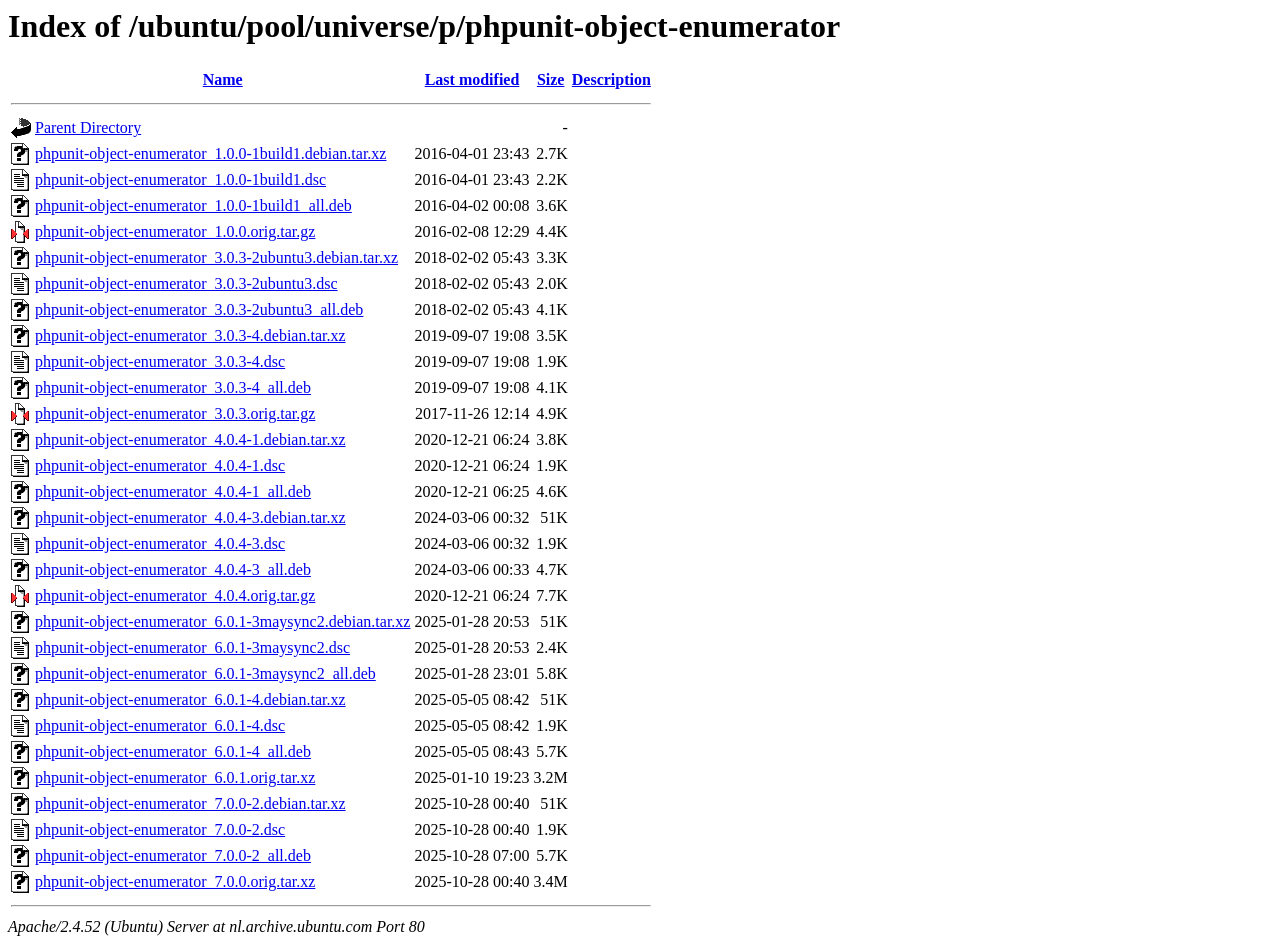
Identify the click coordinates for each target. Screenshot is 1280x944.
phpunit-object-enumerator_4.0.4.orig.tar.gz (175, 595)
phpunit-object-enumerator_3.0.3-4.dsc (160, 361)
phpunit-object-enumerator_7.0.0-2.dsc (160, 829)
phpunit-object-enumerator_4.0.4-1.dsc (160, 465)
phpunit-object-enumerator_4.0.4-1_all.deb (173, 491)
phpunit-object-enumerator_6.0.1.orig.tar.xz (175, 777)
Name (223, 79)
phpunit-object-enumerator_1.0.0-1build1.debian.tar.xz (210, 153)
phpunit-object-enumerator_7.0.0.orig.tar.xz (175, 881)
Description (611, 79)
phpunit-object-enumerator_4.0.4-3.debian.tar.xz (190, 517)
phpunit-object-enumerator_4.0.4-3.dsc (160, 543)
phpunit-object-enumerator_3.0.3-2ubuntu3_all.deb (199, 309)
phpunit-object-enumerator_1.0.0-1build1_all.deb (193, 205)
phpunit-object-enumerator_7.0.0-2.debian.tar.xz (190, 803)
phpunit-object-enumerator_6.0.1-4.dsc (160, 725)
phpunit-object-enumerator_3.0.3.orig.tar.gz (175, 413)
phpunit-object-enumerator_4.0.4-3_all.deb (173, 569)
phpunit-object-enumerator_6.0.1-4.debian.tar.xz (190, 699)
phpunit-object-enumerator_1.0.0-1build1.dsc (180, 179)
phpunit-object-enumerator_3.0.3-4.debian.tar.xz (190, 335)
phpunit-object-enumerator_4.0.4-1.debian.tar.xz (190, 439)
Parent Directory (88, 127)
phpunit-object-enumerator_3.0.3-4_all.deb (173, 387)
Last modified (472, 79)
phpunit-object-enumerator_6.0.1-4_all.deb (173, 751)
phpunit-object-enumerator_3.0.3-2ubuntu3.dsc (186, 283)
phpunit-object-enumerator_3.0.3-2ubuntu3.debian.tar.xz (216, 257)
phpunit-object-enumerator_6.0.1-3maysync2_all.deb (205, 673)
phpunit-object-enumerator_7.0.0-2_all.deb (173, 855)
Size (551, 79)
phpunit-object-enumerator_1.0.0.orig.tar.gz (175, 231)
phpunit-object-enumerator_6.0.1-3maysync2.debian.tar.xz (222, 621)
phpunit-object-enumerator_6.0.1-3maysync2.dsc (192, 647)
